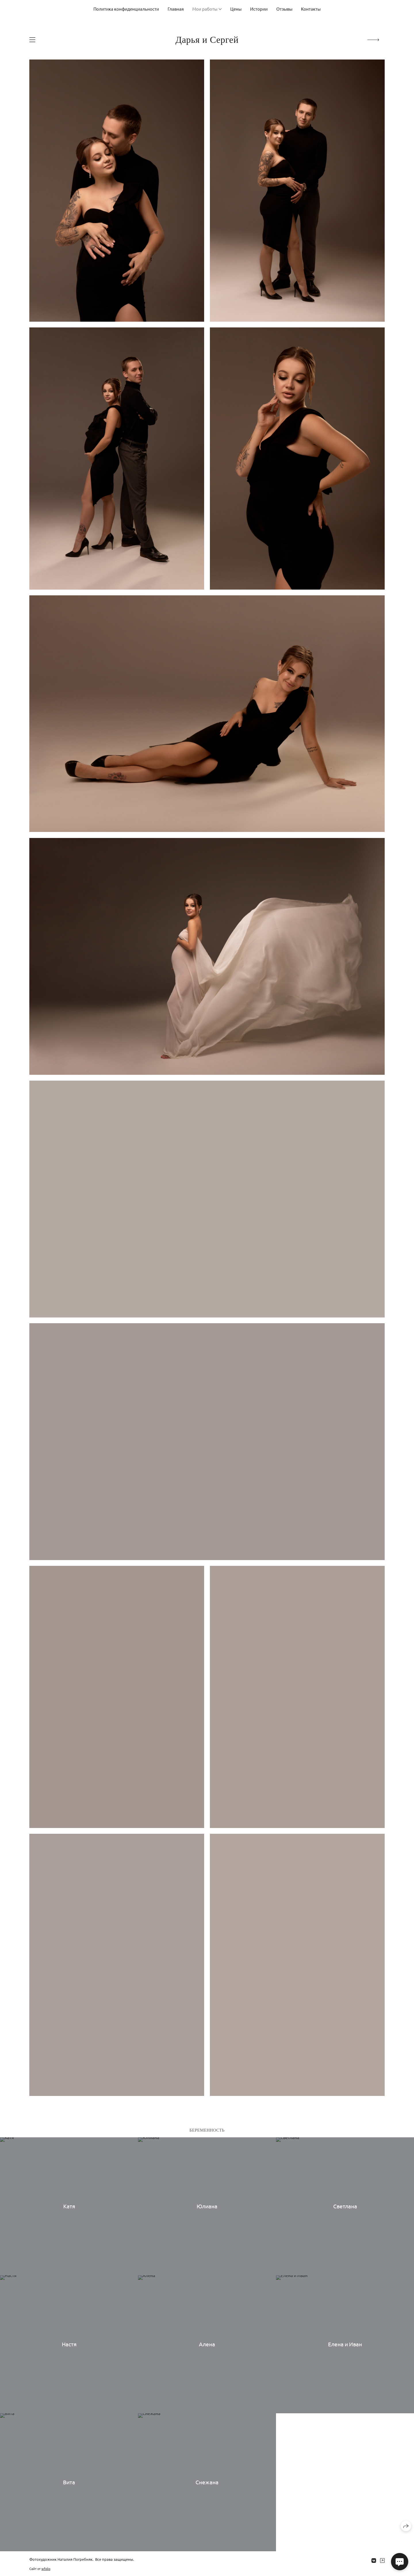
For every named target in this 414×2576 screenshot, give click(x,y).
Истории (259, 8)
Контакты (311, 8)
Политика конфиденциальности (126, 8)
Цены (235, 8)
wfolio (45, 2568)
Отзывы (284, 8)
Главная (176, 8)
